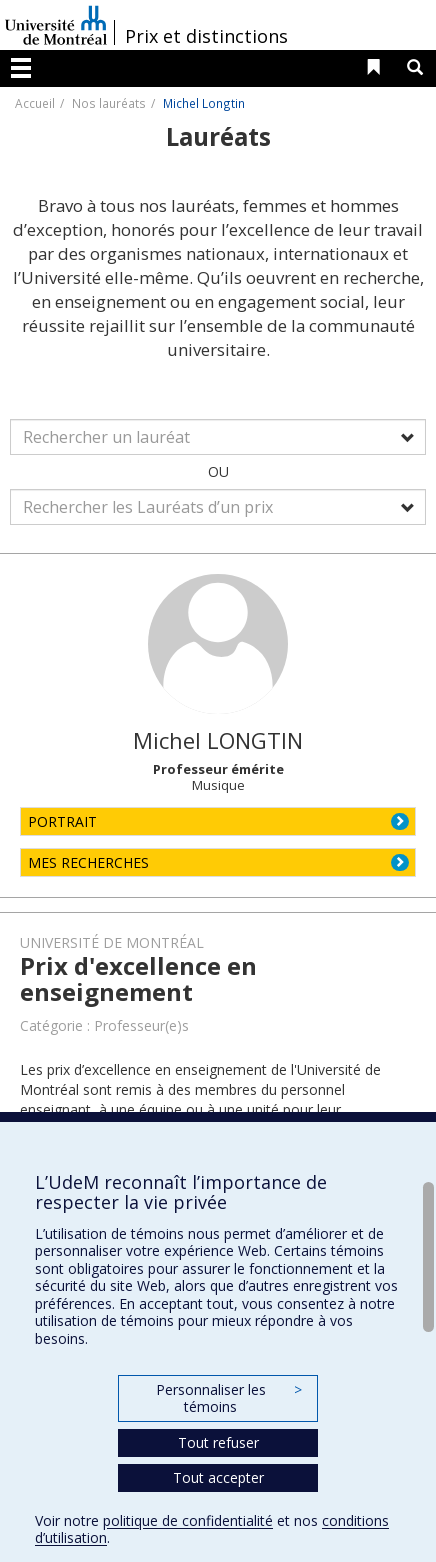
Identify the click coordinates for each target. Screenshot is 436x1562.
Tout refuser (218, 1442)
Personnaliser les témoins (229, 1398)
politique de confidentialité (188, 1520)
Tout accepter (218, 1477)
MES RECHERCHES (88, 862)
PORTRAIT (62, 821)
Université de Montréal (56, 25)
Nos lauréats (109, 103)
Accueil (35, 103)
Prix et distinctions (206, 36)
